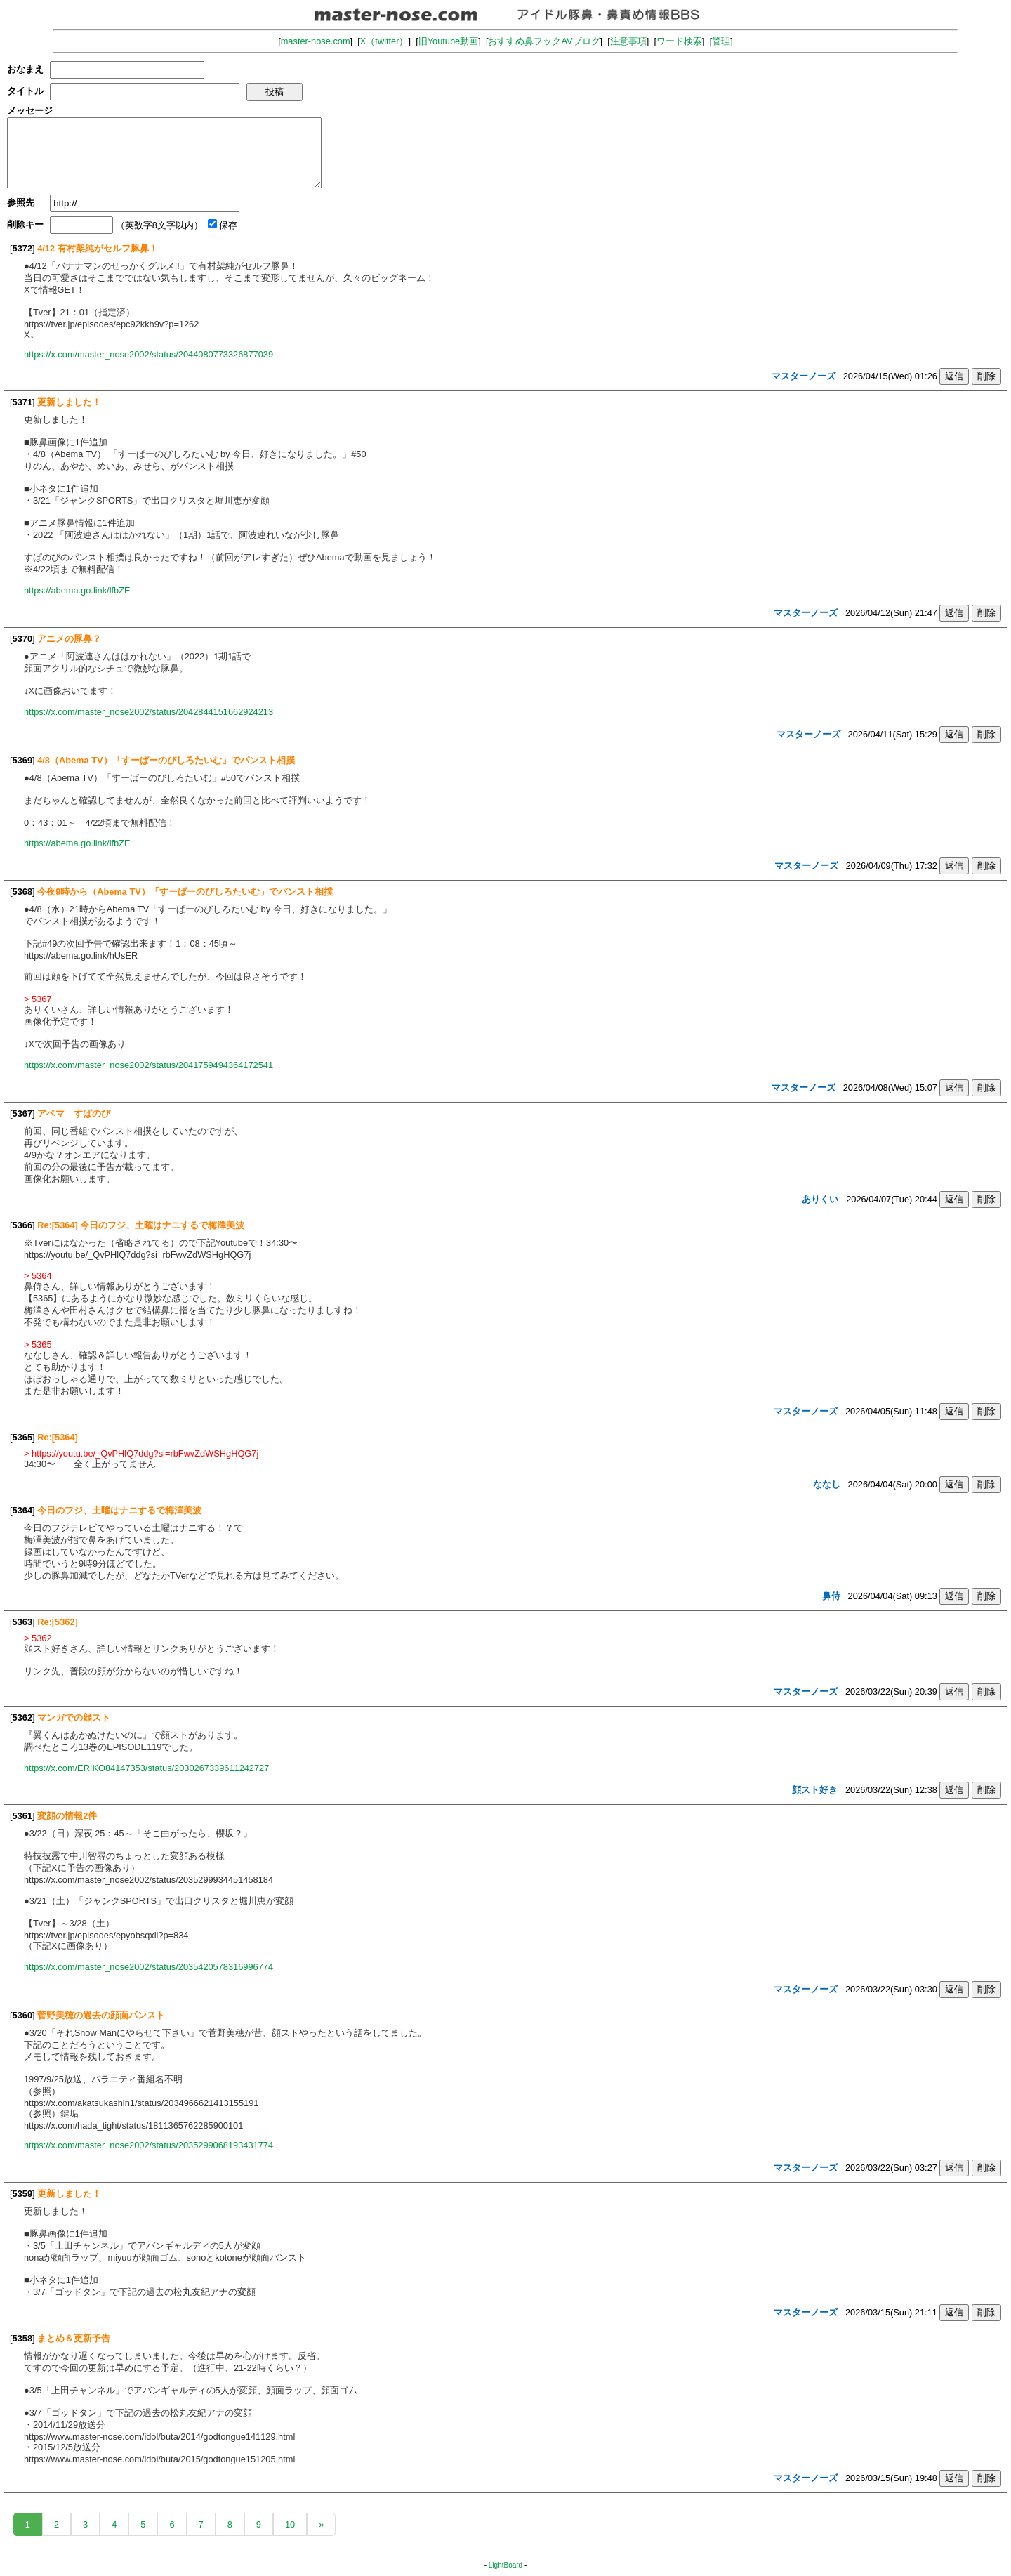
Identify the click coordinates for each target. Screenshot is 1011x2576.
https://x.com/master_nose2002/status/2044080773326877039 (148, 354)
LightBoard (505, 2565)
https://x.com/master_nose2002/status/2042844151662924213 (148, 712)
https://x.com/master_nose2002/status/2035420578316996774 (148, 1966)
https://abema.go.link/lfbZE (77, 590)
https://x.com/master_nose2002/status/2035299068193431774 (148, 2145)
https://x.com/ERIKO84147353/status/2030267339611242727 (146, 1768)
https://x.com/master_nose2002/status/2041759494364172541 (148, 1065)
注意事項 (628, 41)
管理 (721, 41)
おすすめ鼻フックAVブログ (544, 41)
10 (290, 2524)
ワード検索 (679, 41)
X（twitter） (384, 41)
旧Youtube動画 (448, 41)
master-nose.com (315, 41)
